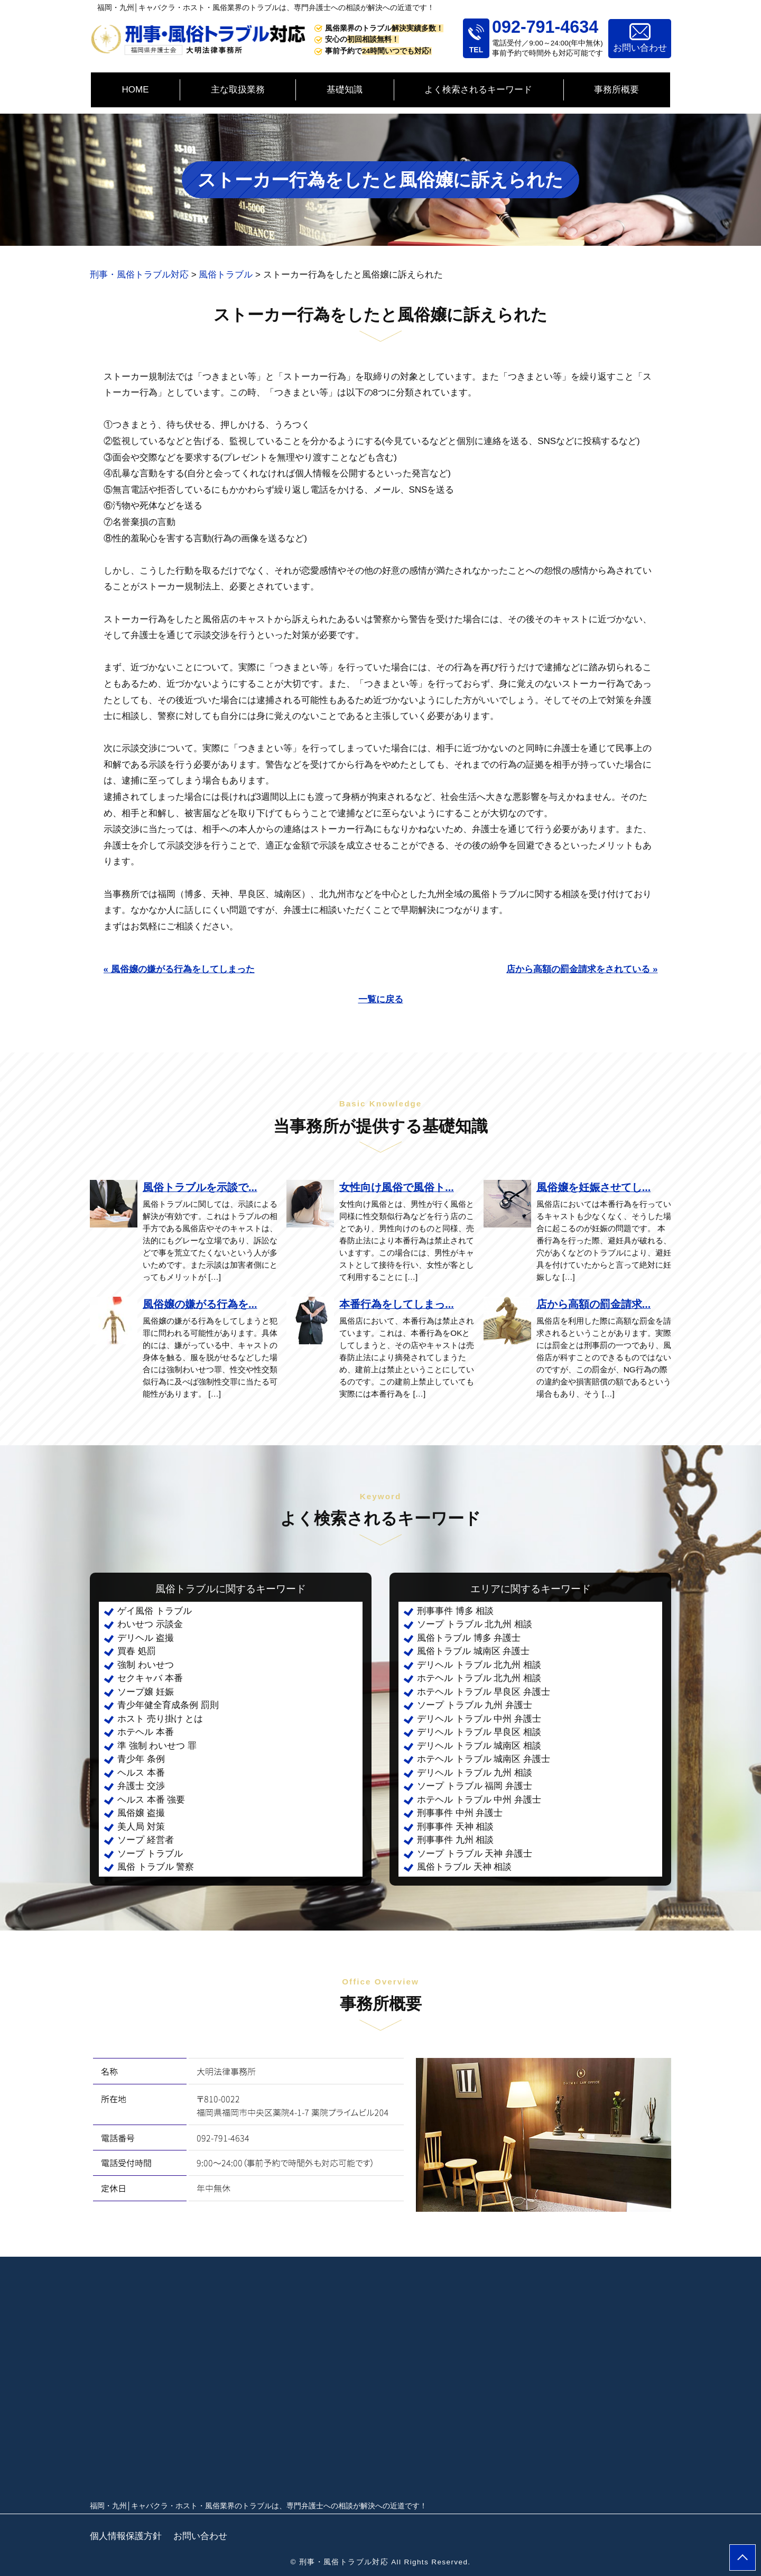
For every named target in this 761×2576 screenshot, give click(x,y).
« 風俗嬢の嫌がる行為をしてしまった (179, 969)
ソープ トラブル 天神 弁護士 (474, 1854)
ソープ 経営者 (145, 1840)
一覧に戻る (380, 999)
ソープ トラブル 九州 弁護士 (474, 1705)
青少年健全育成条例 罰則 (168, 1705)
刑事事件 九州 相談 (455, 1840)
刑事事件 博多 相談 (455, 1611)
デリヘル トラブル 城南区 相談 (479, 1746)
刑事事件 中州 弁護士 (460, 1813)
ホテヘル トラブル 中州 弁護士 (479, 1800)
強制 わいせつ (145, 1665)
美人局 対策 (141, 1827)
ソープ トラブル (150, 1854)
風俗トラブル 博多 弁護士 (469, 1638)
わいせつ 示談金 (150, 1624)
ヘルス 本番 (141, 1773)
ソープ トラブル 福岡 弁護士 (474, 1786)
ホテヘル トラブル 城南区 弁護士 (483, 1759)
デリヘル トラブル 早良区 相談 (479, 1732)
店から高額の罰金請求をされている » (581, 969)
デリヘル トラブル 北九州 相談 (479, 1665)
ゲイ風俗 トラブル (154, 1611)
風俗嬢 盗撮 (141, 1813)
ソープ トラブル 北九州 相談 (474, 1624)
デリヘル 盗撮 (145, 1638)
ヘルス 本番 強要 (151, 1800)
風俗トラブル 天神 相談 (464, 1867)
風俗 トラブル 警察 (155, 1867)
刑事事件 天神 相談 (455, 1827)
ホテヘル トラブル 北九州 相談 (479, 1678)
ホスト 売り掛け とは (160, 1719)
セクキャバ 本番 (150, 1678)
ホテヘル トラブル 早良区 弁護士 (483, 1692)
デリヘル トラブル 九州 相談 (474, 1773)
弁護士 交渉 (141, 1786)
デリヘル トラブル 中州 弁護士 (479, 1719)
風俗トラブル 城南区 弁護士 (473, 1651)
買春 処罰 (136, 1651)
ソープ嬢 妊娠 (145, 1692)
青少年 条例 (141, 1759)
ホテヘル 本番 (145, 1732)
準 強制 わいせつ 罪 (157, 1746)
